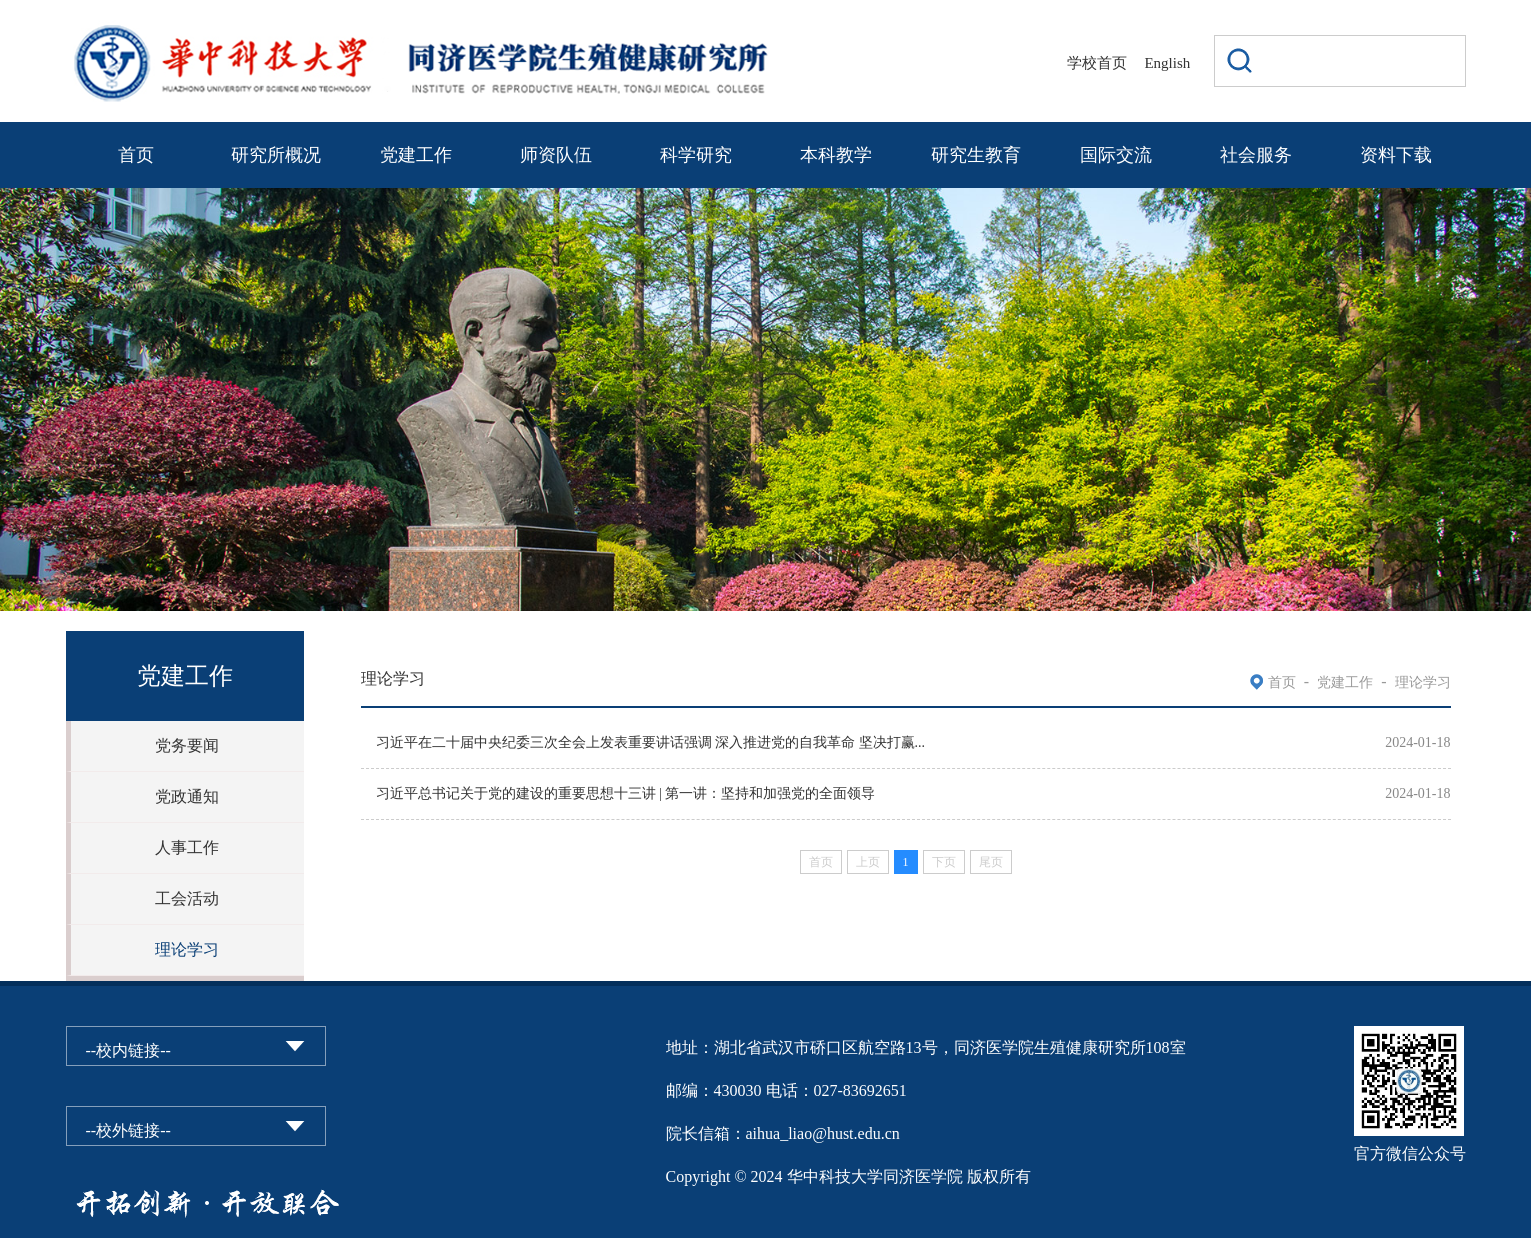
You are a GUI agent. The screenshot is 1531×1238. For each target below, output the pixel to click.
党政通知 (187, 796)
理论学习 (187, 949)
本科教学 (836, 155)
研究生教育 (976, 155)
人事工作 (187, 847)
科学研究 (696, 155)
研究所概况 (276, 155)
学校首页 (1097, 63)
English (1167, 63)
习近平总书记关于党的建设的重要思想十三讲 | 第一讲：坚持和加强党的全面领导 (626, 793)
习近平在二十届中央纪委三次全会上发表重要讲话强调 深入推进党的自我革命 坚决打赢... (651, 742)
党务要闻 (187, 745)
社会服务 (1256, 155)
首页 (136, 155)
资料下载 (1396, 155)
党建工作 (416, 155)
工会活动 (187, 898)
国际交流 (1116, 155)
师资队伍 (556, 155)
